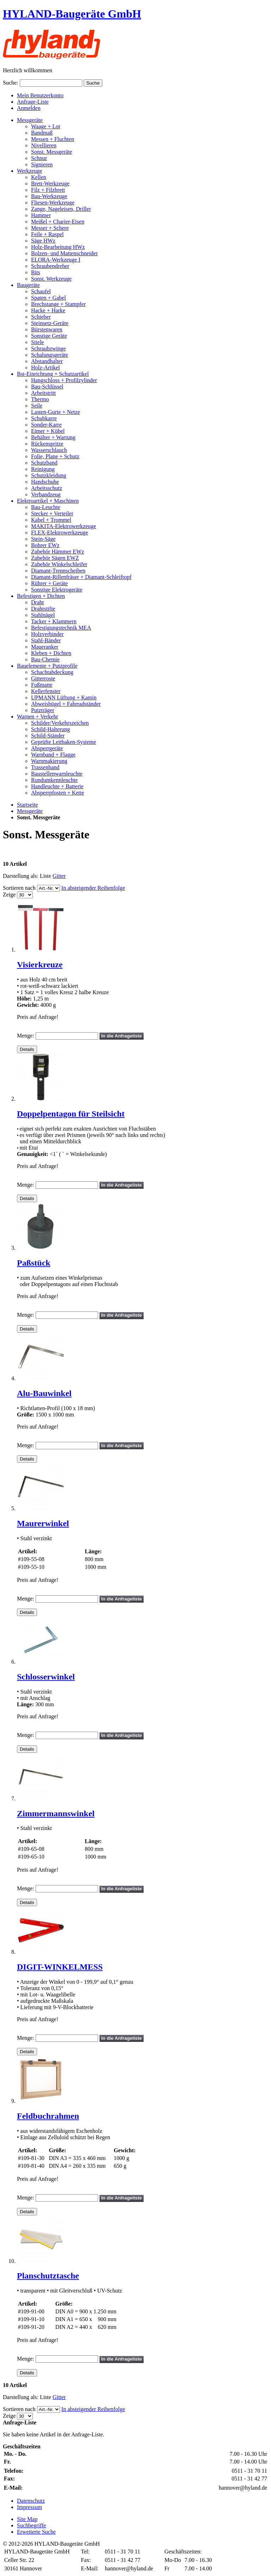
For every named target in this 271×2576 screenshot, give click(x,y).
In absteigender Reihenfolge (93, 888)
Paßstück (33, 1262)
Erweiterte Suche (36, 2532)
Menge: (25, 1036)
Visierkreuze (39, 964)
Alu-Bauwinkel (44, 1393)
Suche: (10, 83)
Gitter (59, 876)
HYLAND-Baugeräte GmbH (72, 13)
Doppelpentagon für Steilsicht (71, 1113)
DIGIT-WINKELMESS (60, 1966)
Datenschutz (31, 2501)
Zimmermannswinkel (56, 1813)
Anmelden (29, 108)
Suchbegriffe (31, 2525)
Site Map (27, 2519)
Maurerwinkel (43, 1523)
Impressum (29, 2507)
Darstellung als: (20, 876)
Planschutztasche (48, 2275)
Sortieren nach (19, 888)
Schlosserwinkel (46, 1676)
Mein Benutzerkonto (40, 95)
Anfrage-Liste (33, 102)
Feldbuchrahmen (48, 2116)
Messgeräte (30, 811)
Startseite (27, 805)
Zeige (9, 895)
